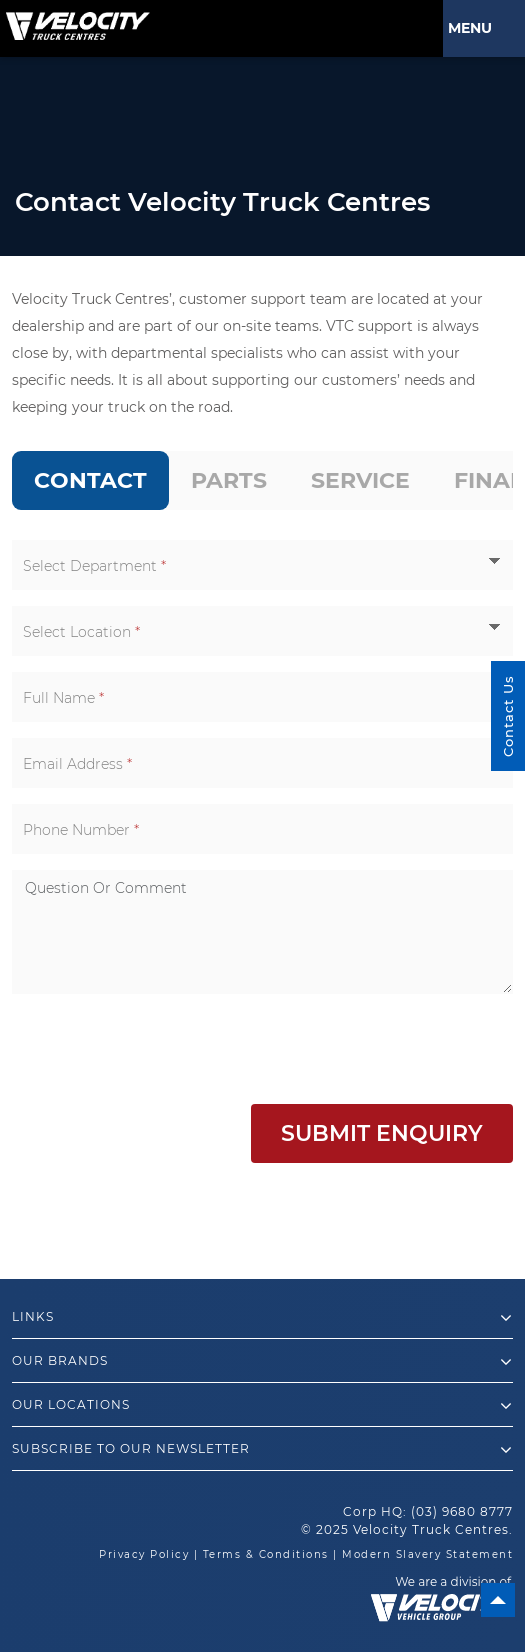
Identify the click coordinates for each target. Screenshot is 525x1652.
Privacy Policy (144, 1554)
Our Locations (262, 1406)
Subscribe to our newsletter (262, 1450)
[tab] (90, 480)
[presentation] (164, 1049)
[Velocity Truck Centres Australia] (75, 19)
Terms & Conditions (266, 1554)
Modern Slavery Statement (427, 1554)
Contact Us (508, 716)
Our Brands (262, 1362)
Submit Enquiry (382, 1133)
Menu (474, 28)
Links (262, 1318)
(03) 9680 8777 (462, 1511)
